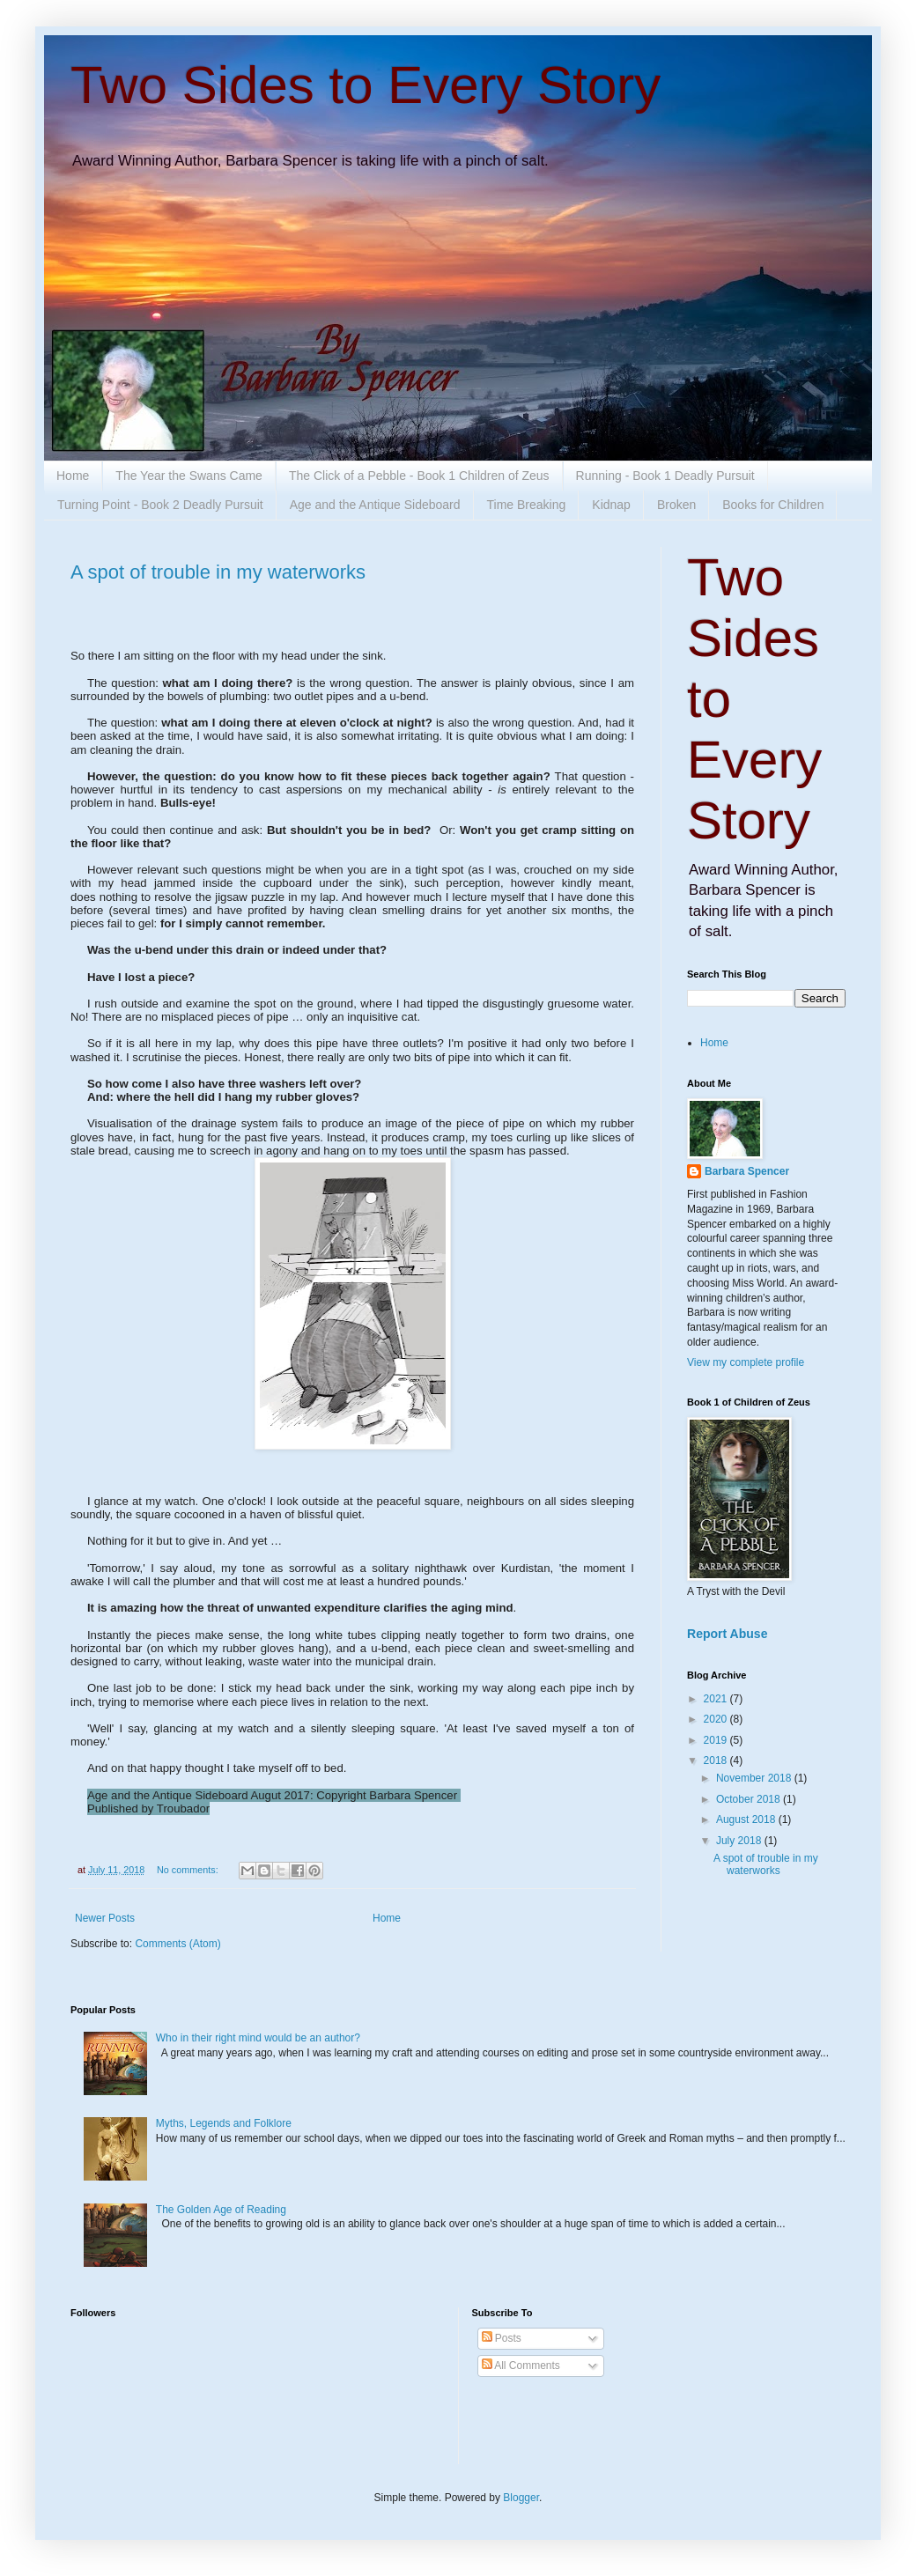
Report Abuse (727, 1634)
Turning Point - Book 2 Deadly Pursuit (160, 505)
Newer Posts (105, 1918)
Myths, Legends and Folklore (224, 2123)
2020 (717, 1719)
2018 (717, 1760)
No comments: (189, 1869)
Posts (501, 2338)
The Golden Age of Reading (221, 2209)
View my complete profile (745, 1362)
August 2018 (747, 1819)
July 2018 (740, 1840)
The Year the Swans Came (188, 476)
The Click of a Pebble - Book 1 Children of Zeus (419, 476)
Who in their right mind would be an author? (258, 2038)
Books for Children (773, 505)
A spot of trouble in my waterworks (218, 572)
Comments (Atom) (177, 1944)
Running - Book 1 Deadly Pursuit (665, 476)
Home (72, 476)
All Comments (521, 2365)
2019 (717, 1740)
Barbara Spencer (747, 1171)
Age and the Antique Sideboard (375, 505)
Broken (676, 505)
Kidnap (611, 505)
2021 (717, 1699)
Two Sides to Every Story (365, 84)
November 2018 (755, 1778)
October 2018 (749, 1799)
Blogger (521, 2497)
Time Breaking (526, 505)
